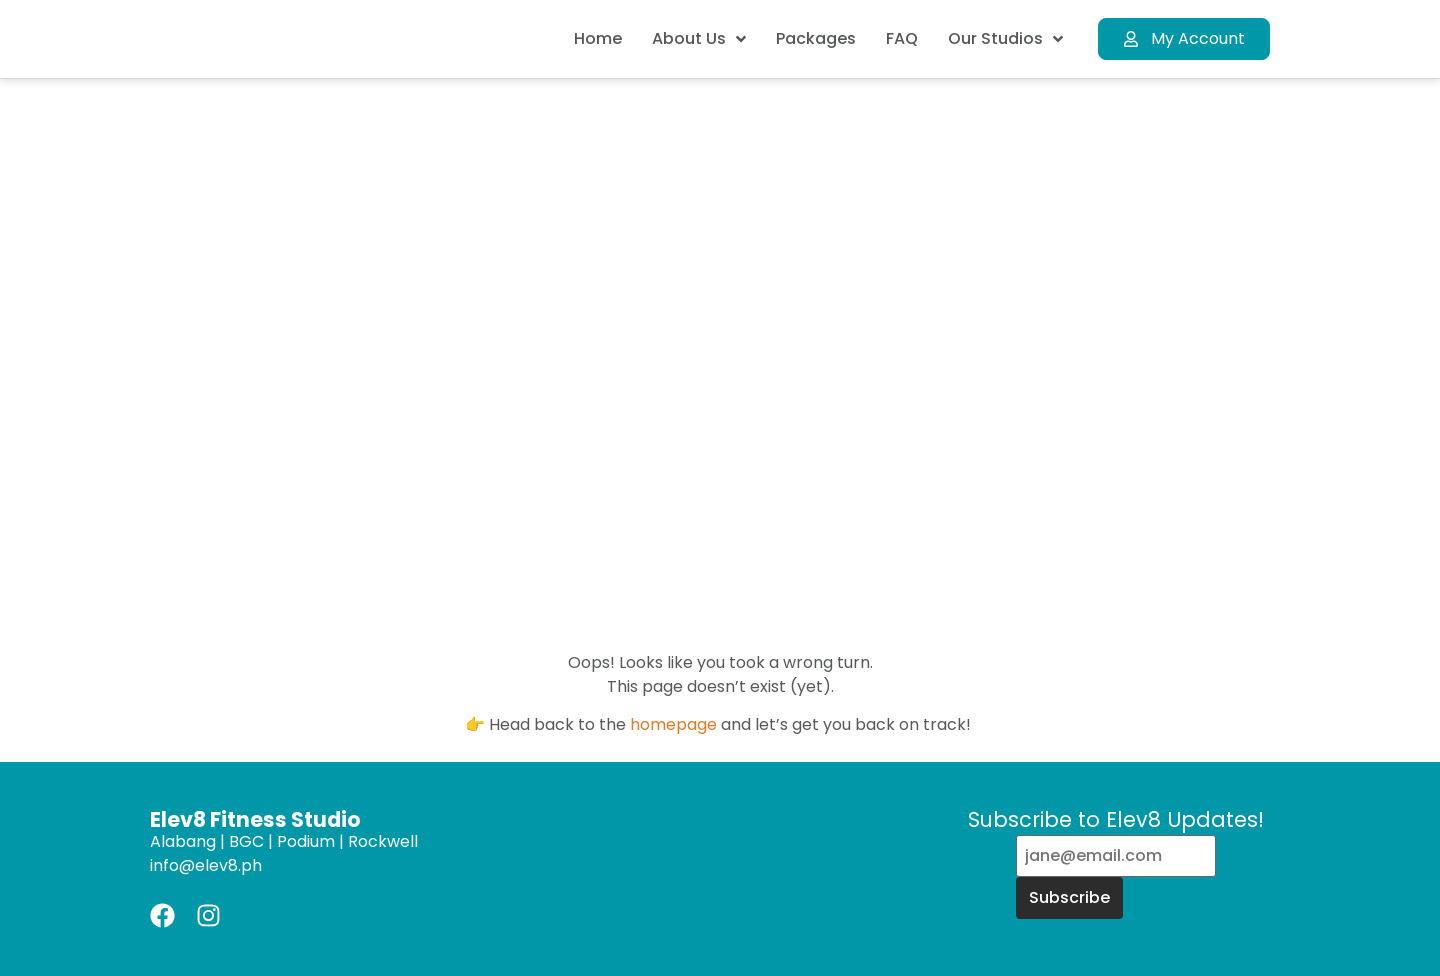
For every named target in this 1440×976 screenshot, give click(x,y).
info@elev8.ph (206, 865)
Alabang (183, 841)
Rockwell (383, 841)
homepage (673, 724)
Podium (306, 841)
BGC (246, 841)
